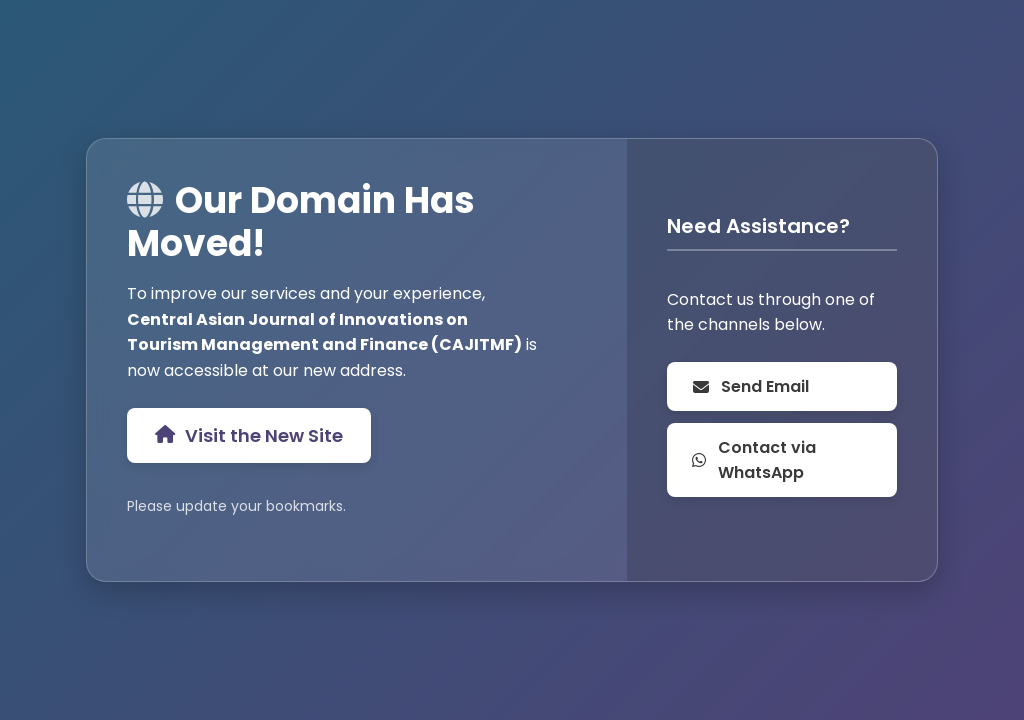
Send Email (750, 386)
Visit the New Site (249, 435)
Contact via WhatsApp (753, 460)
